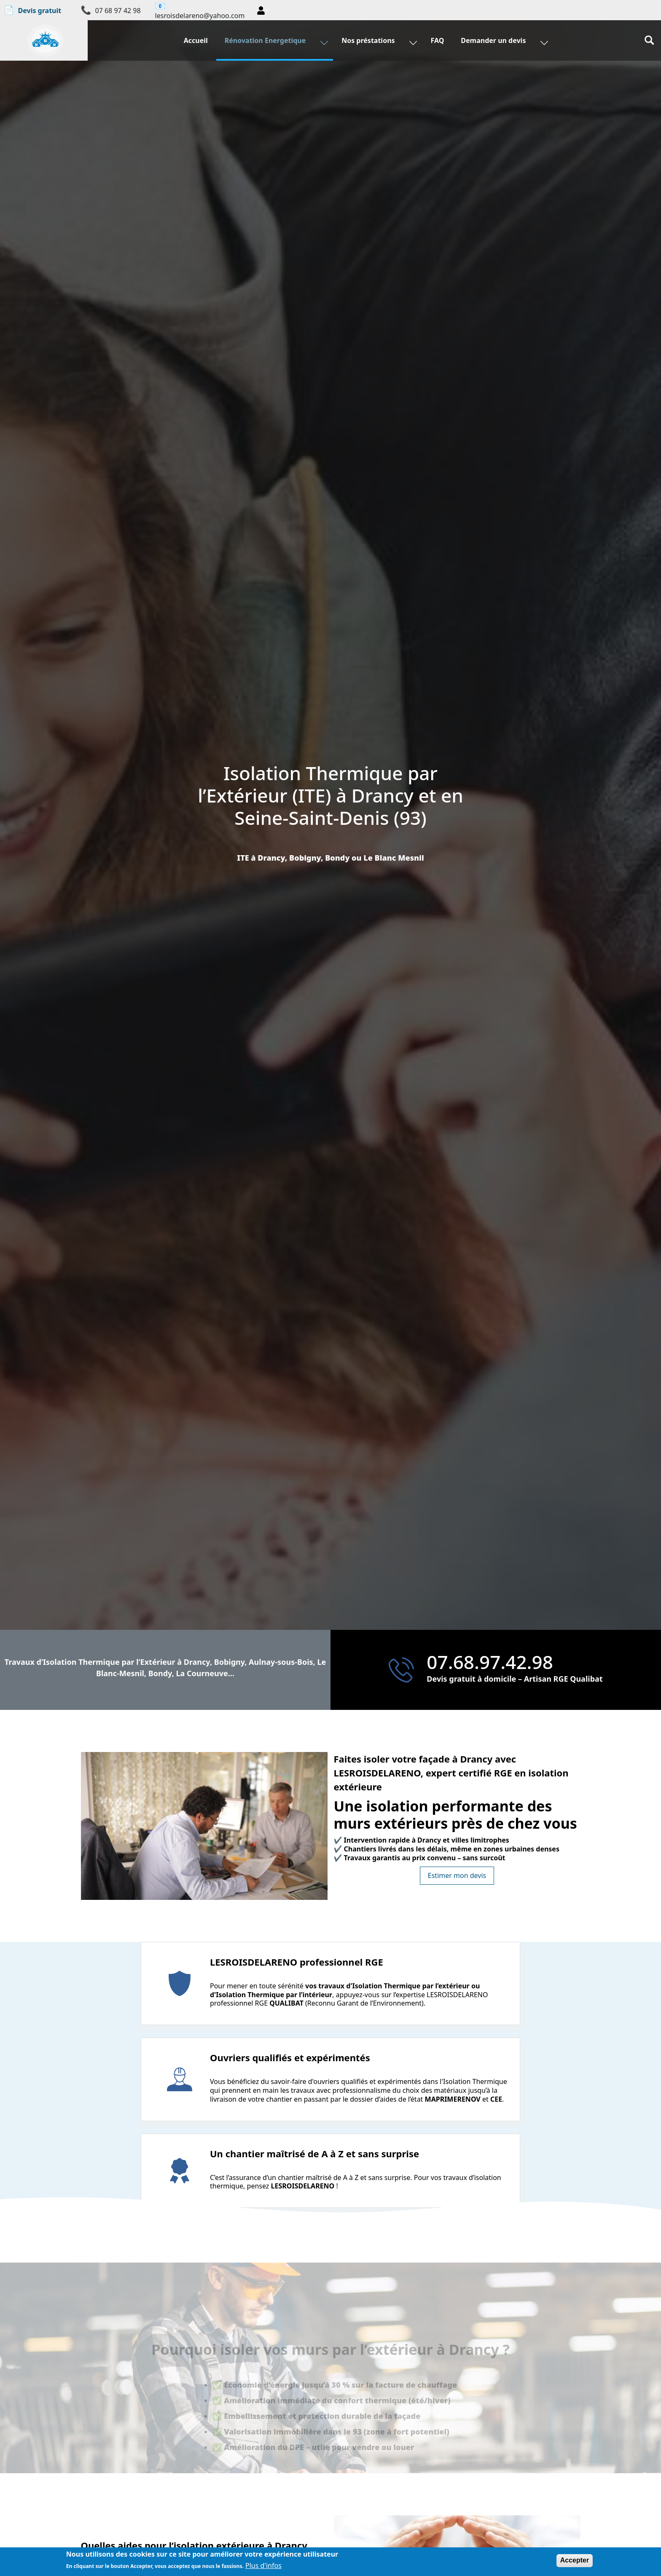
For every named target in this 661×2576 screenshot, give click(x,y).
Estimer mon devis (457, 1875)
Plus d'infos (263, 2565)
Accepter (574, 2560)
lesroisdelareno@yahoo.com (200, 15)
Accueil (199, 47)
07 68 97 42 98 (118, 10)
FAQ (436, 47)
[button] (262, 10)
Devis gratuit (33, 10)
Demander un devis (492, 47)
